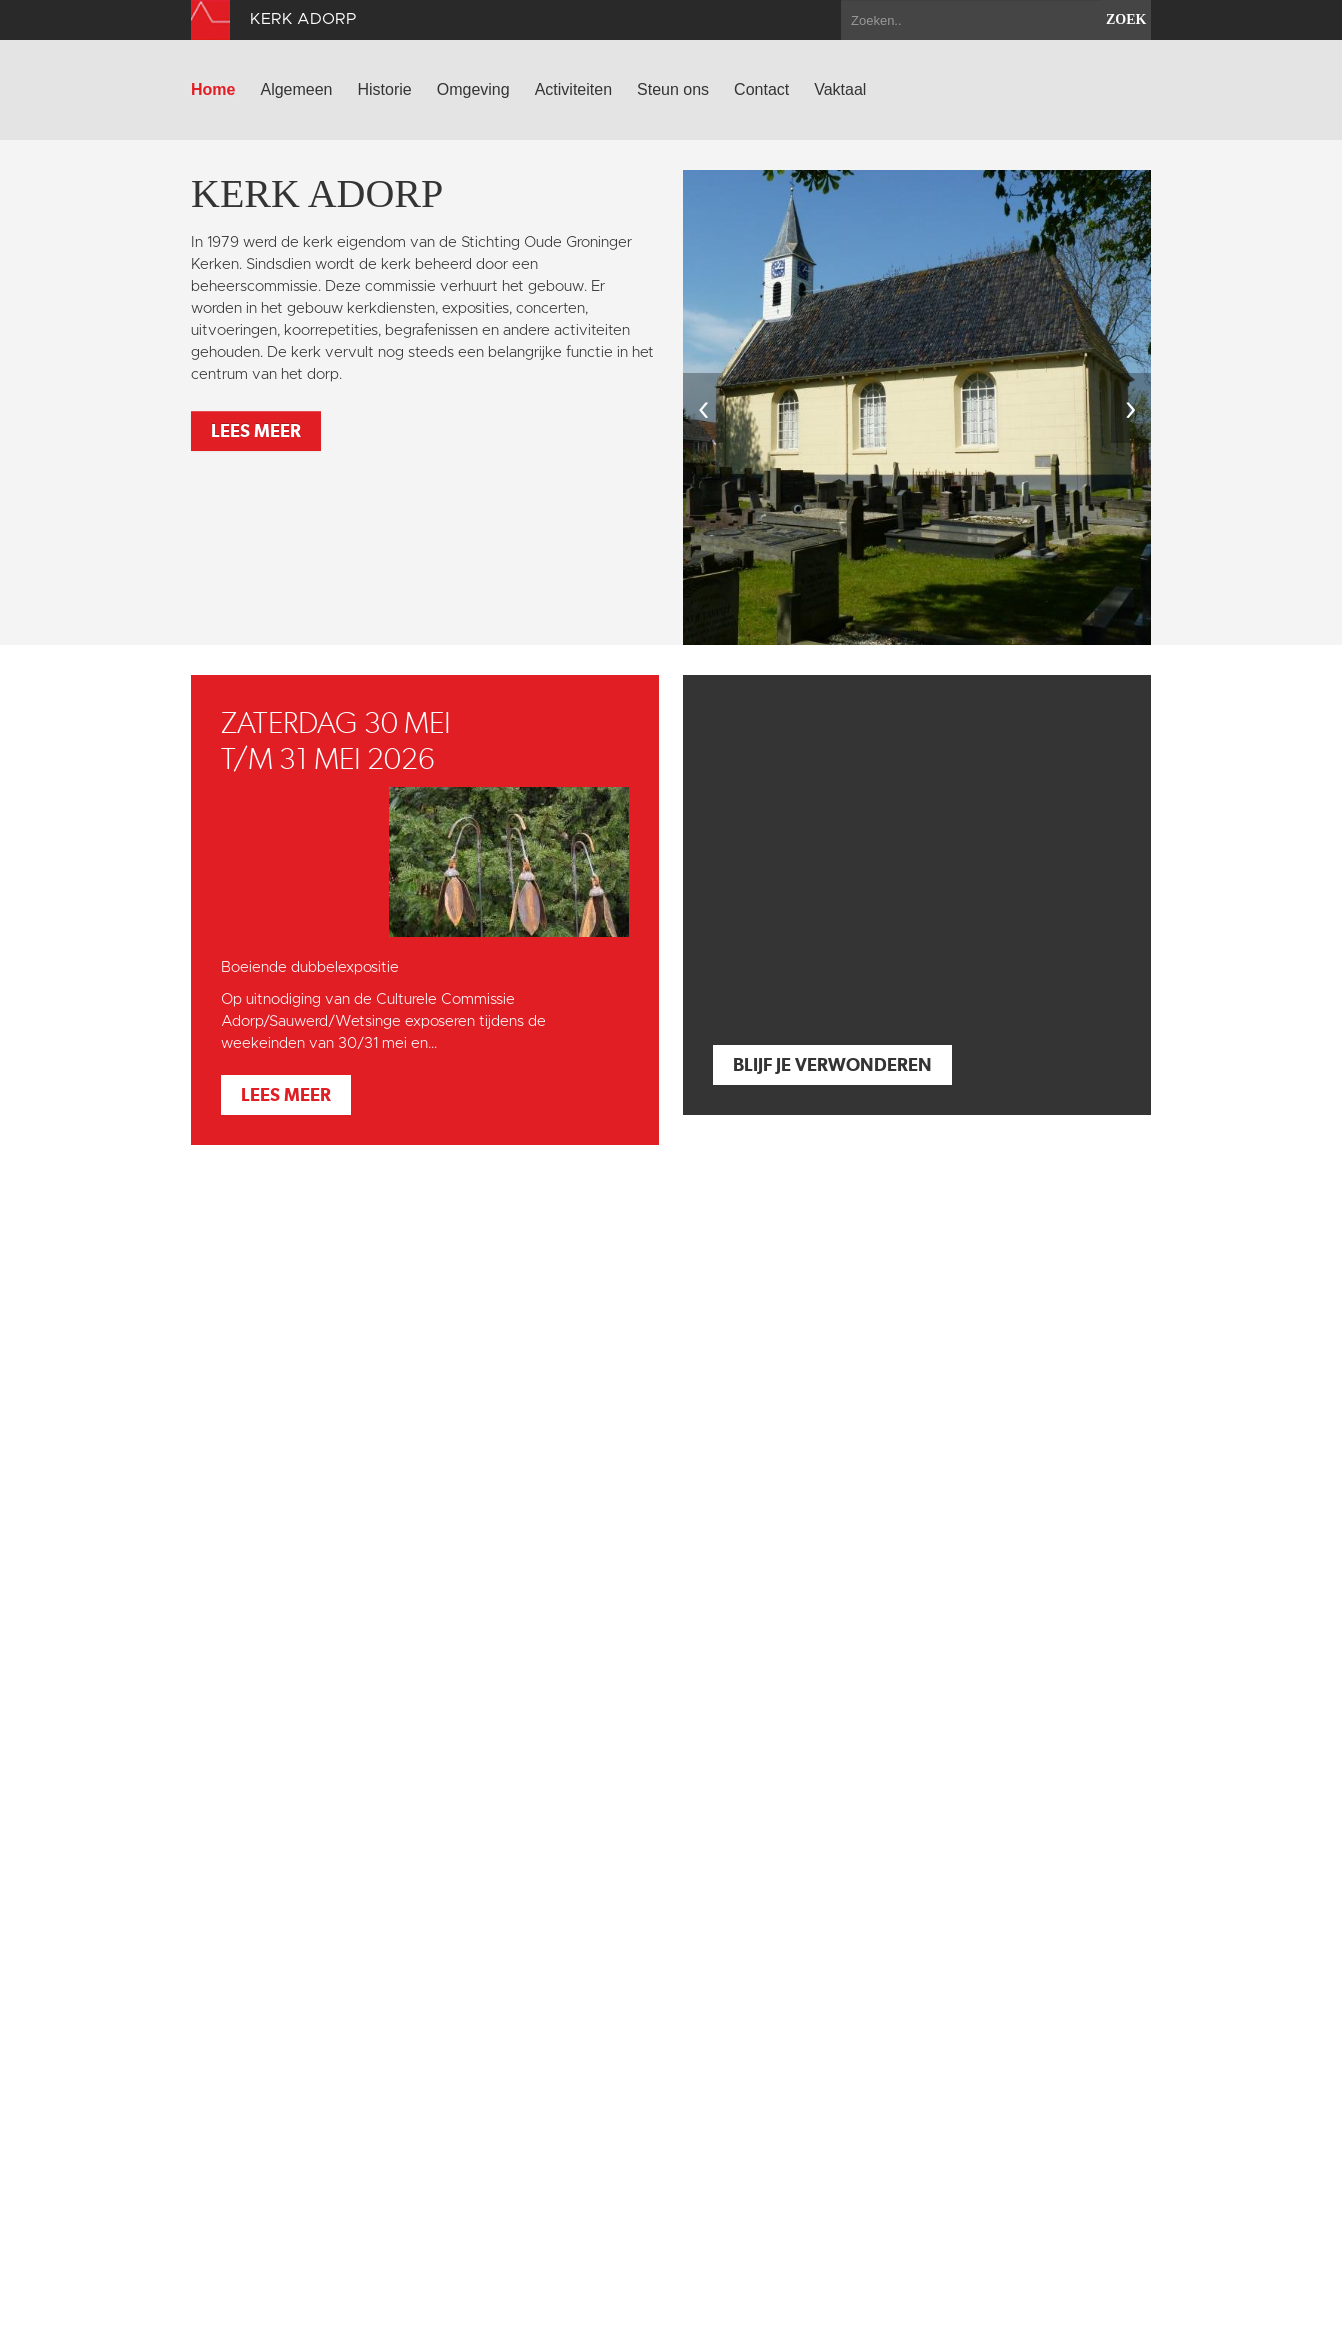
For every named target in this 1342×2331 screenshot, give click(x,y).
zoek (1126, 19)
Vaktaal (840, 89)
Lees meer (256, 430)
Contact (761, 89)
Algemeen (296, 89)
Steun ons (673, 89)
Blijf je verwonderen (832, 1064)
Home (213, 89)
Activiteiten (573, 89)
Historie (385, 89)
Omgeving (473, 89)
